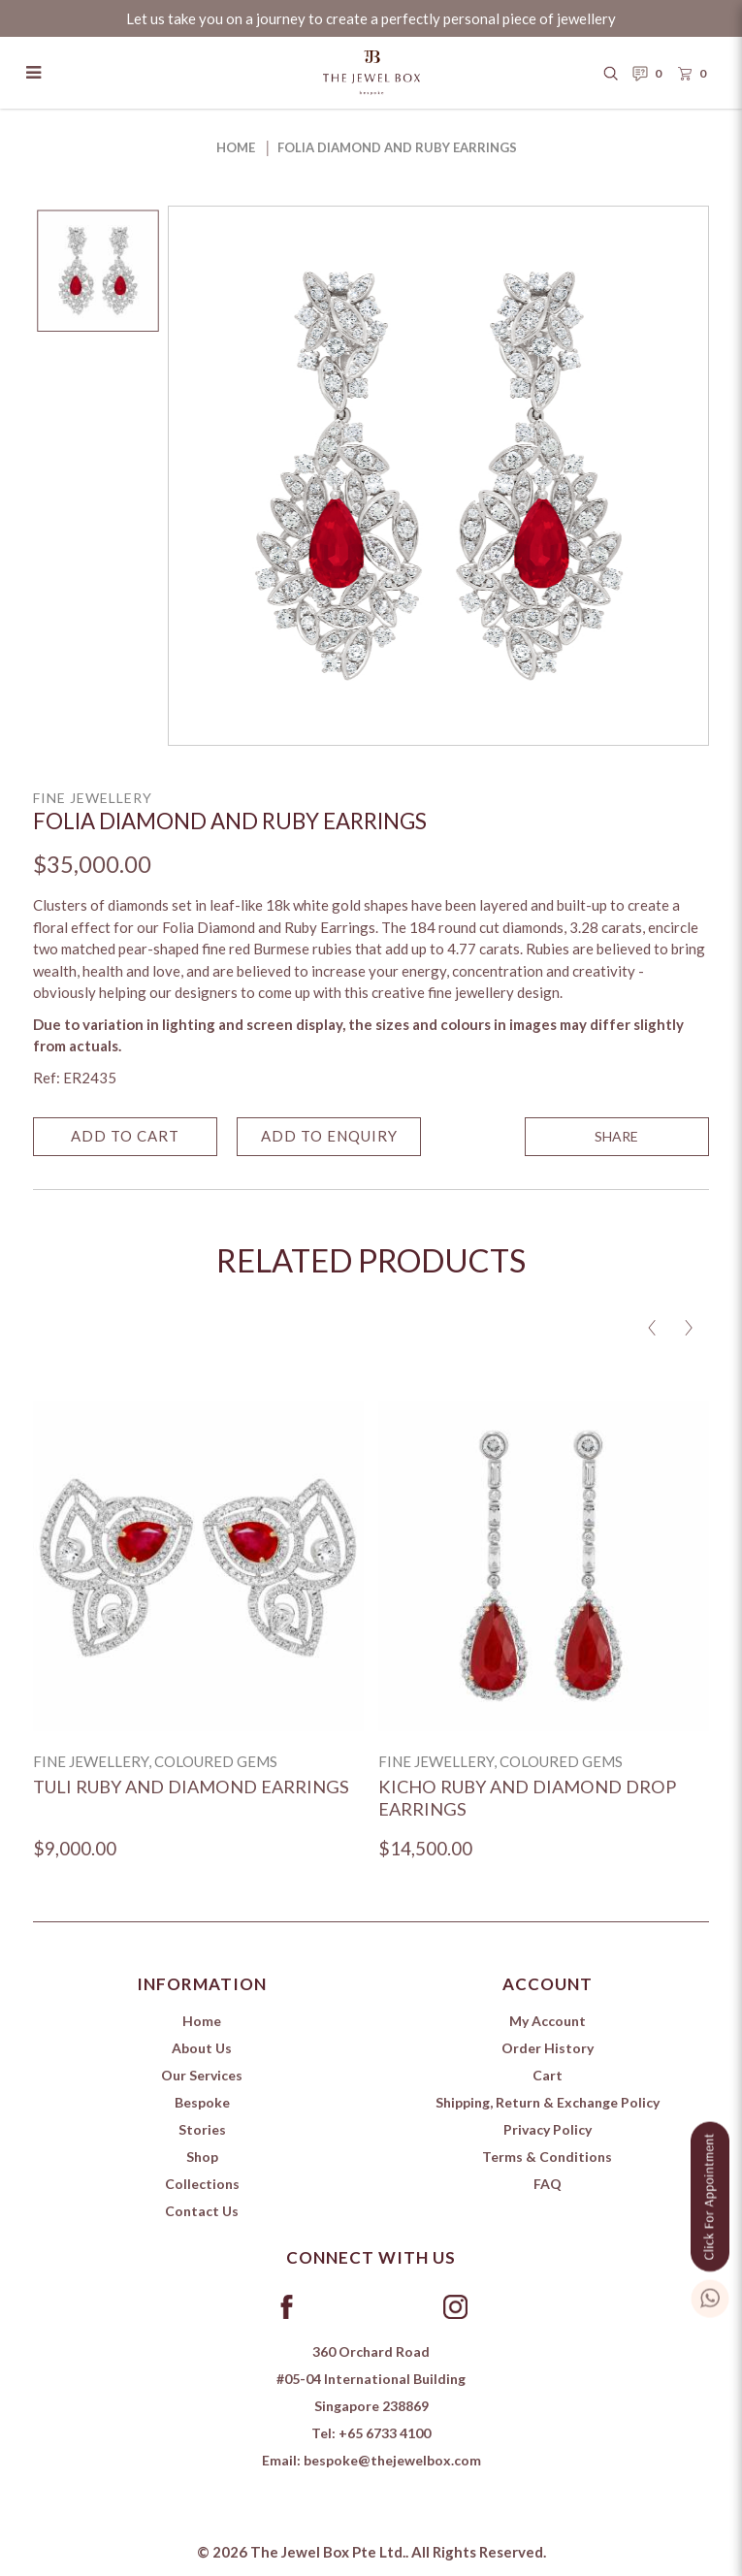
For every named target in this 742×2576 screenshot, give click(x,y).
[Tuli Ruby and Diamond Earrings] (198, 1566)
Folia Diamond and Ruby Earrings (397, 147)
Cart (547, 2075)
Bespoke (202, 2102)
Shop (202, 2156)
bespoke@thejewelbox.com (392, 2460)
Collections (202, 2183)
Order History (547, 2048)
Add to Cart (125, 1139)
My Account (547, 2020)
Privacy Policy (547, 2129)
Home (235, 147)
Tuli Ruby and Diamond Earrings (191, 1786)
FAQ (547, 2183)
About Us (202, 2048)
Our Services (201, 2075)
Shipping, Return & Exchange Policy (548, 2102)
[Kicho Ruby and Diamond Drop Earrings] (543, 1566)
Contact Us (202, 2211)
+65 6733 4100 (385, 2433)
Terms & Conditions (547, 2156)
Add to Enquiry (329, 1139)
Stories (202, 2129)
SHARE (616, 1140)
